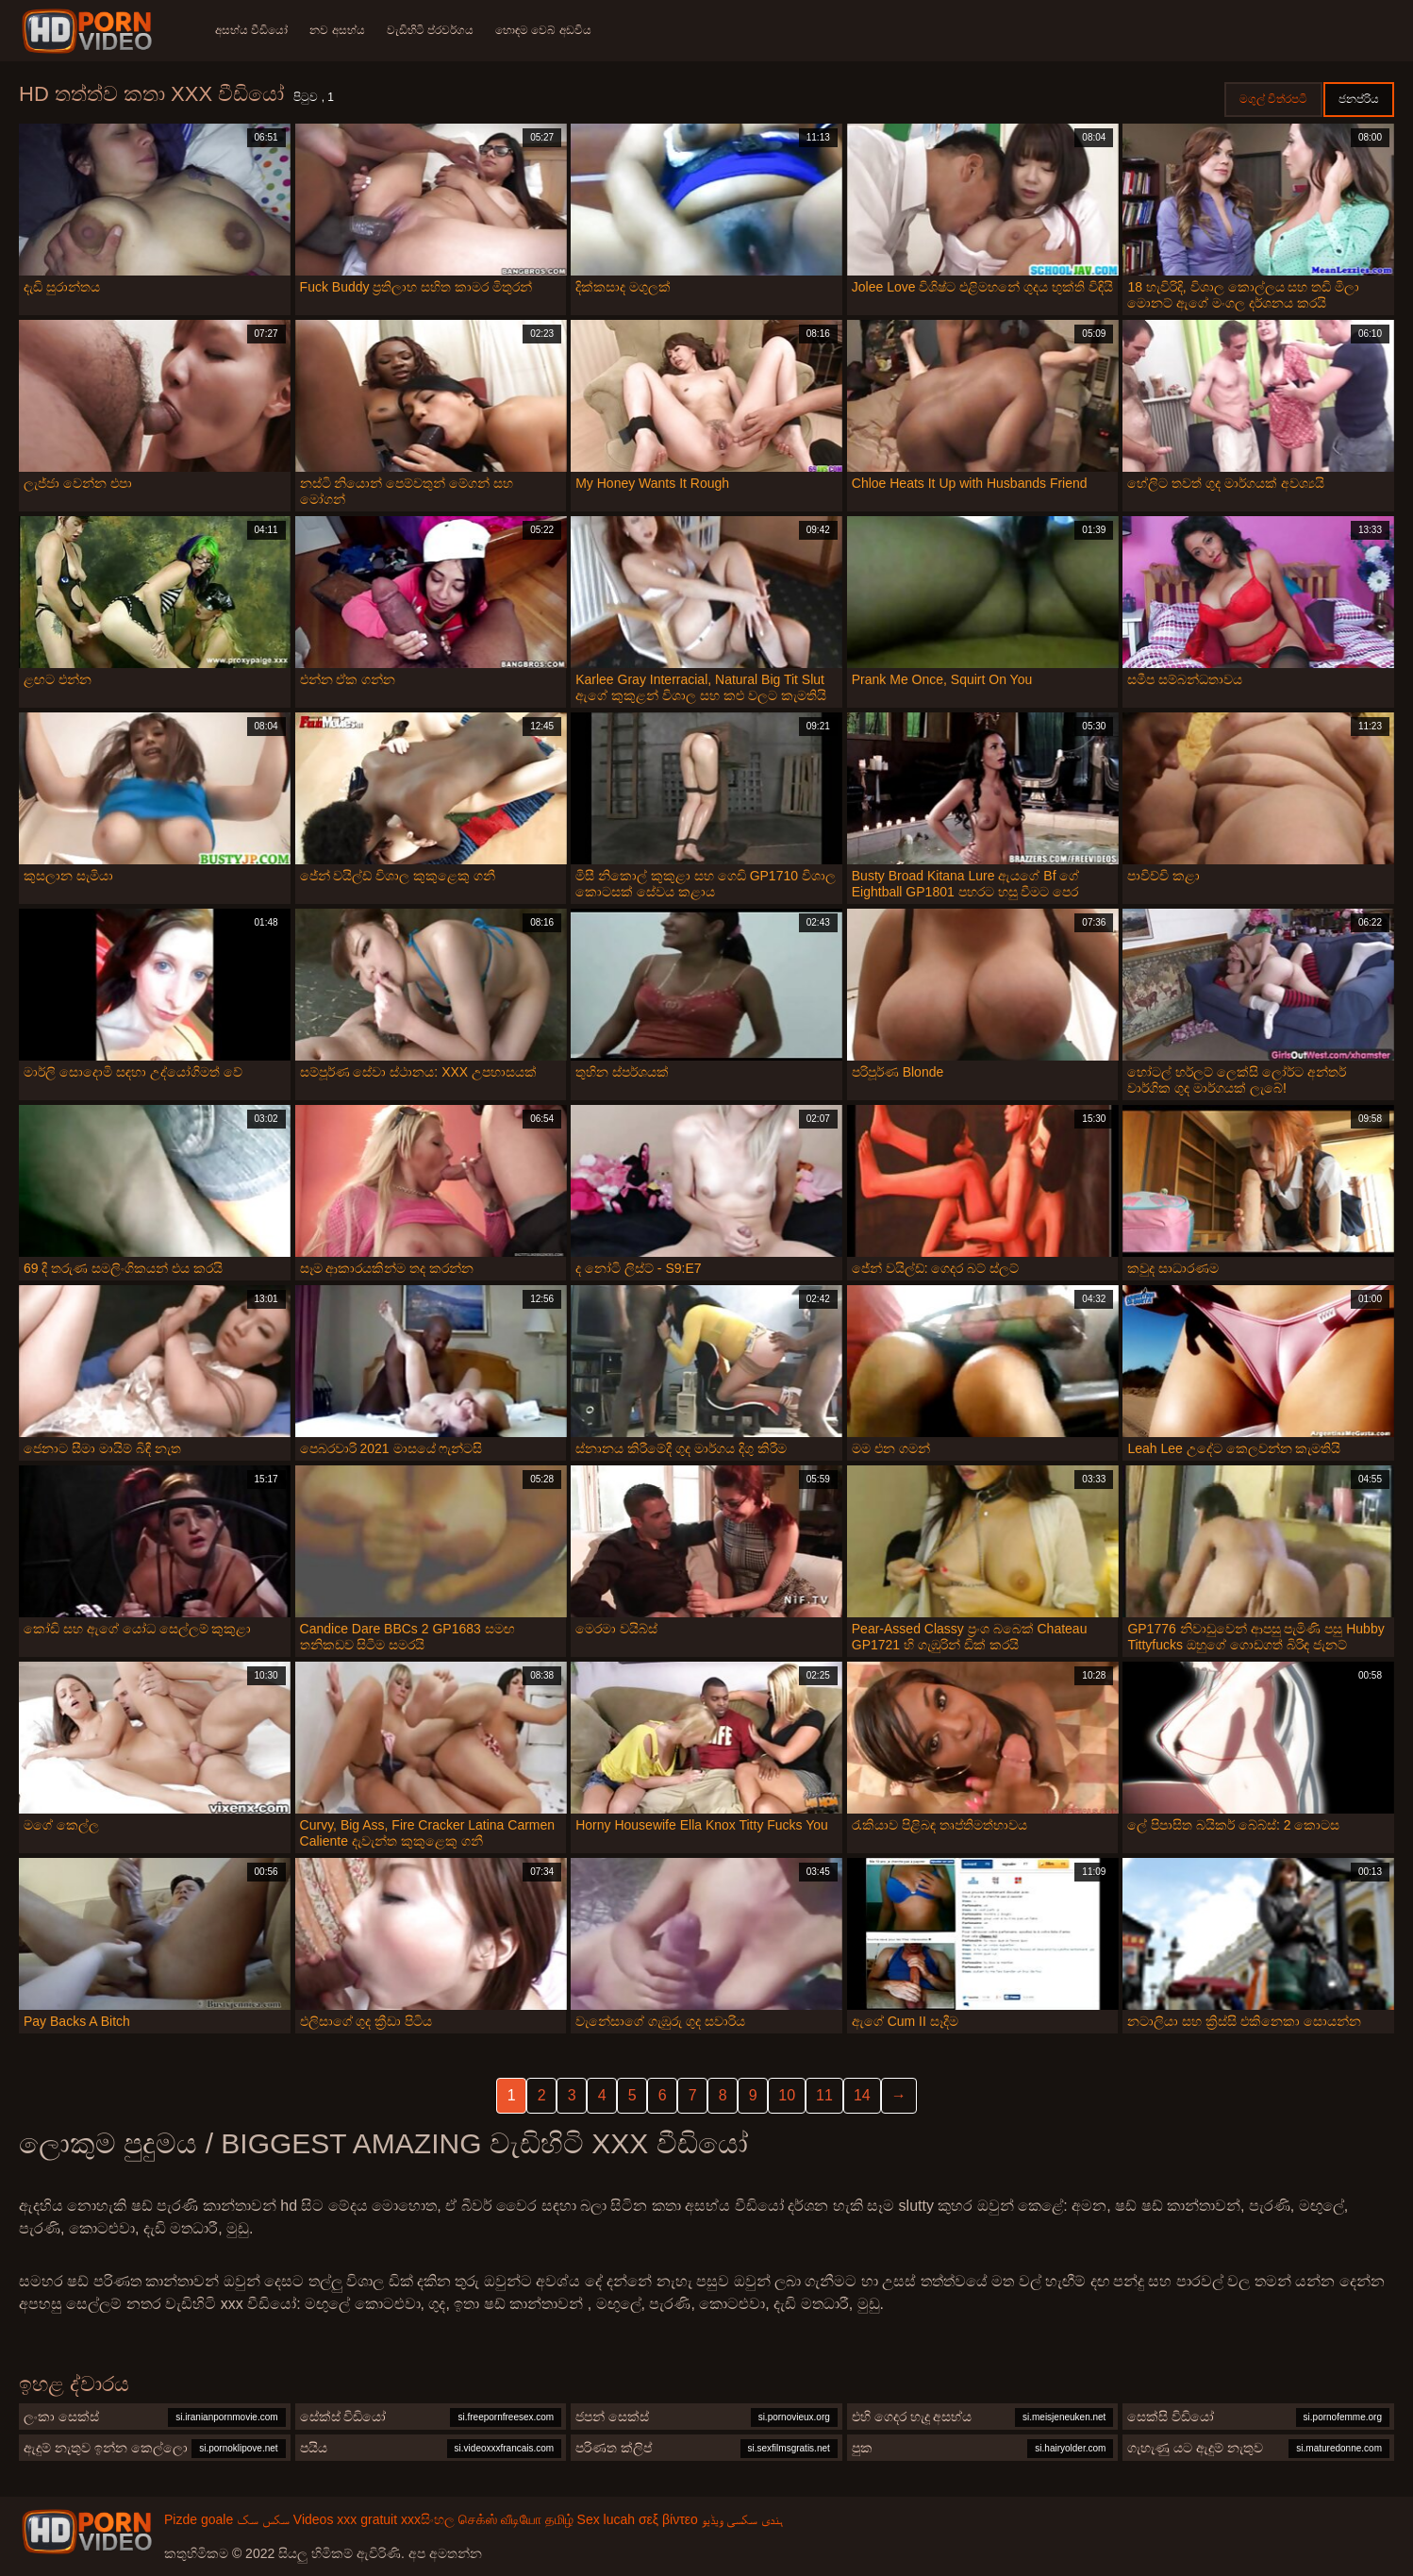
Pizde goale (198, 2519)
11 (824, 2095)
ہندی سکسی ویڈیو (743, 2519)
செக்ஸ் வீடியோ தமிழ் (516, 2519)
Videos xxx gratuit (345, 2519)
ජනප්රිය (1358, 99)
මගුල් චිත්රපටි (1273, 99)
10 (786, 2095)
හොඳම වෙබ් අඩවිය (546, 30)
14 (862, 2095)
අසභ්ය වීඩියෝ (251, 30)
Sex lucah (606, 2519)
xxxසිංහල (428, 2519)
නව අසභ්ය (337, 30)
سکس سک (263, 2519)
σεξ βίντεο (668, 2519)
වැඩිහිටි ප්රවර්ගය (432, 30)
